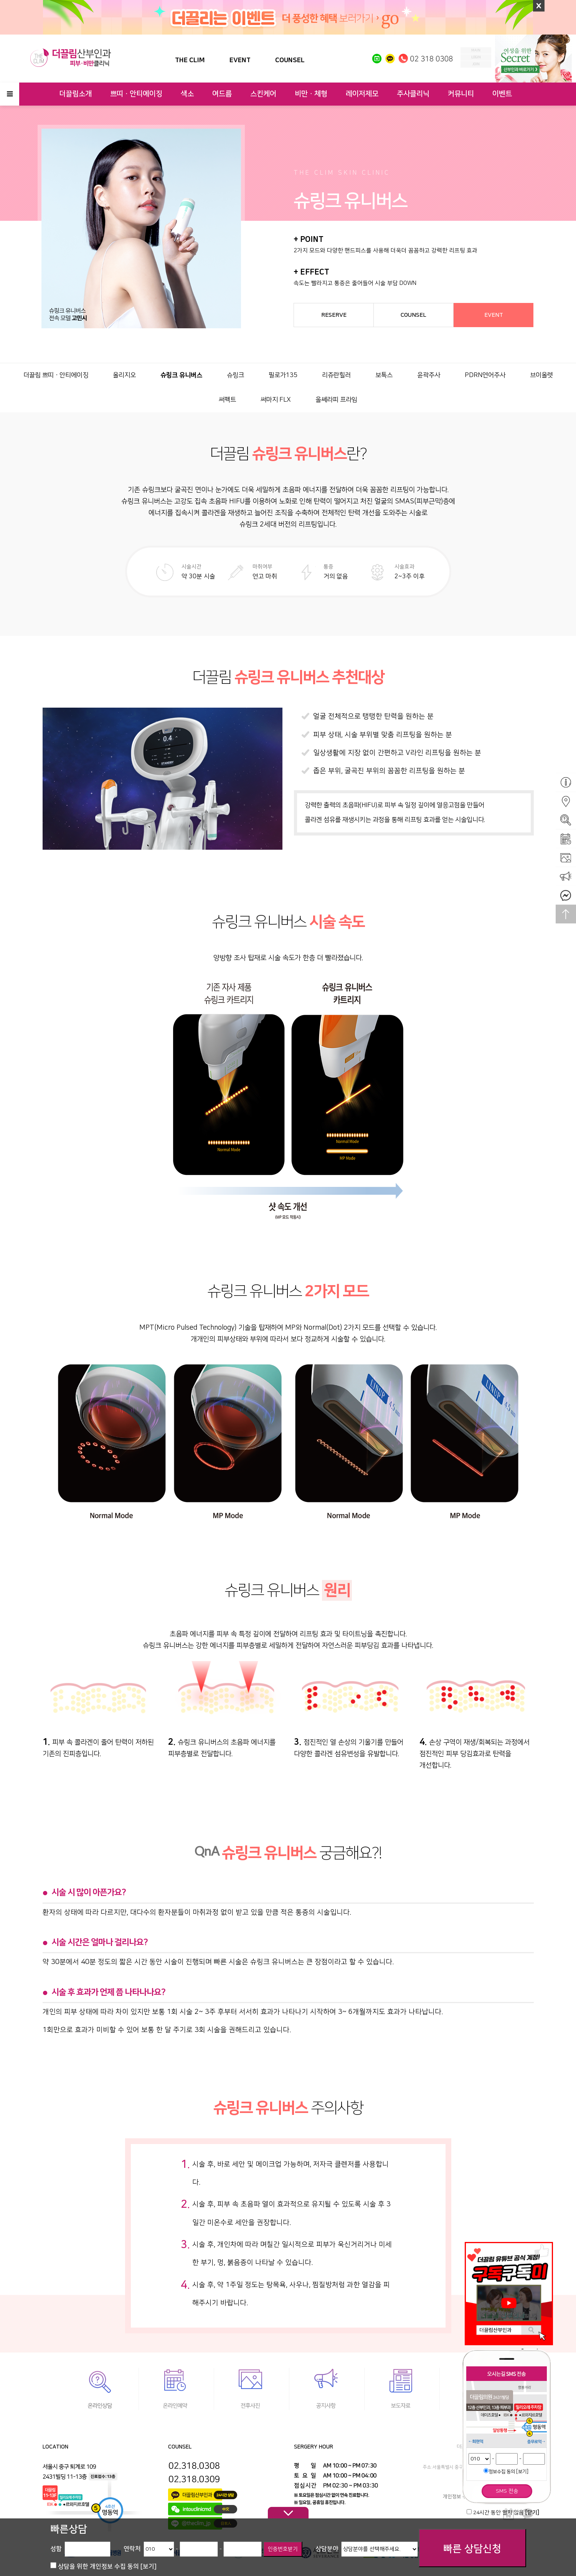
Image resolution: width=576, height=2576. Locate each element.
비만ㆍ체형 (311, 94)
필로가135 (283, 375)
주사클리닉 (413, 94)
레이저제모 (362, 94)
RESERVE (334, 315)
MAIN (475, 50)
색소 (187, 94)
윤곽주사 (428, 375)
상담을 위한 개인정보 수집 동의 (107, 2566)
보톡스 (384, 375)
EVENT (240, 60)
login (476, 57)
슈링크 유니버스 (181, 375)
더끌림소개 (75, 94)
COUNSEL (290, 60)
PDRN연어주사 (485, 375)
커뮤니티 (461, 94)
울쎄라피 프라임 (336, 399)
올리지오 (124, 375)
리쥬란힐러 (336, 375)
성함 (56, 2548)
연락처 (132, 2548)
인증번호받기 (283, 2549)
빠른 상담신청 (472, 2549)
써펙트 (227, 399)
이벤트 (502, 94)
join (476, 64)
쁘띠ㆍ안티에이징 (136, 94)
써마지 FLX (276, 399)
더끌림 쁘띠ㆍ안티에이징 (55, 375)
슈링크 (235, 375)
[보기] (522, 2471)
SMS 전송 (507, 2491)
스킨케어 (263, 94)
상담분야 (326, 2548)
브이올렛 (541, 375)
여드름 (222, 94)
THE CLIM (190, 60)
